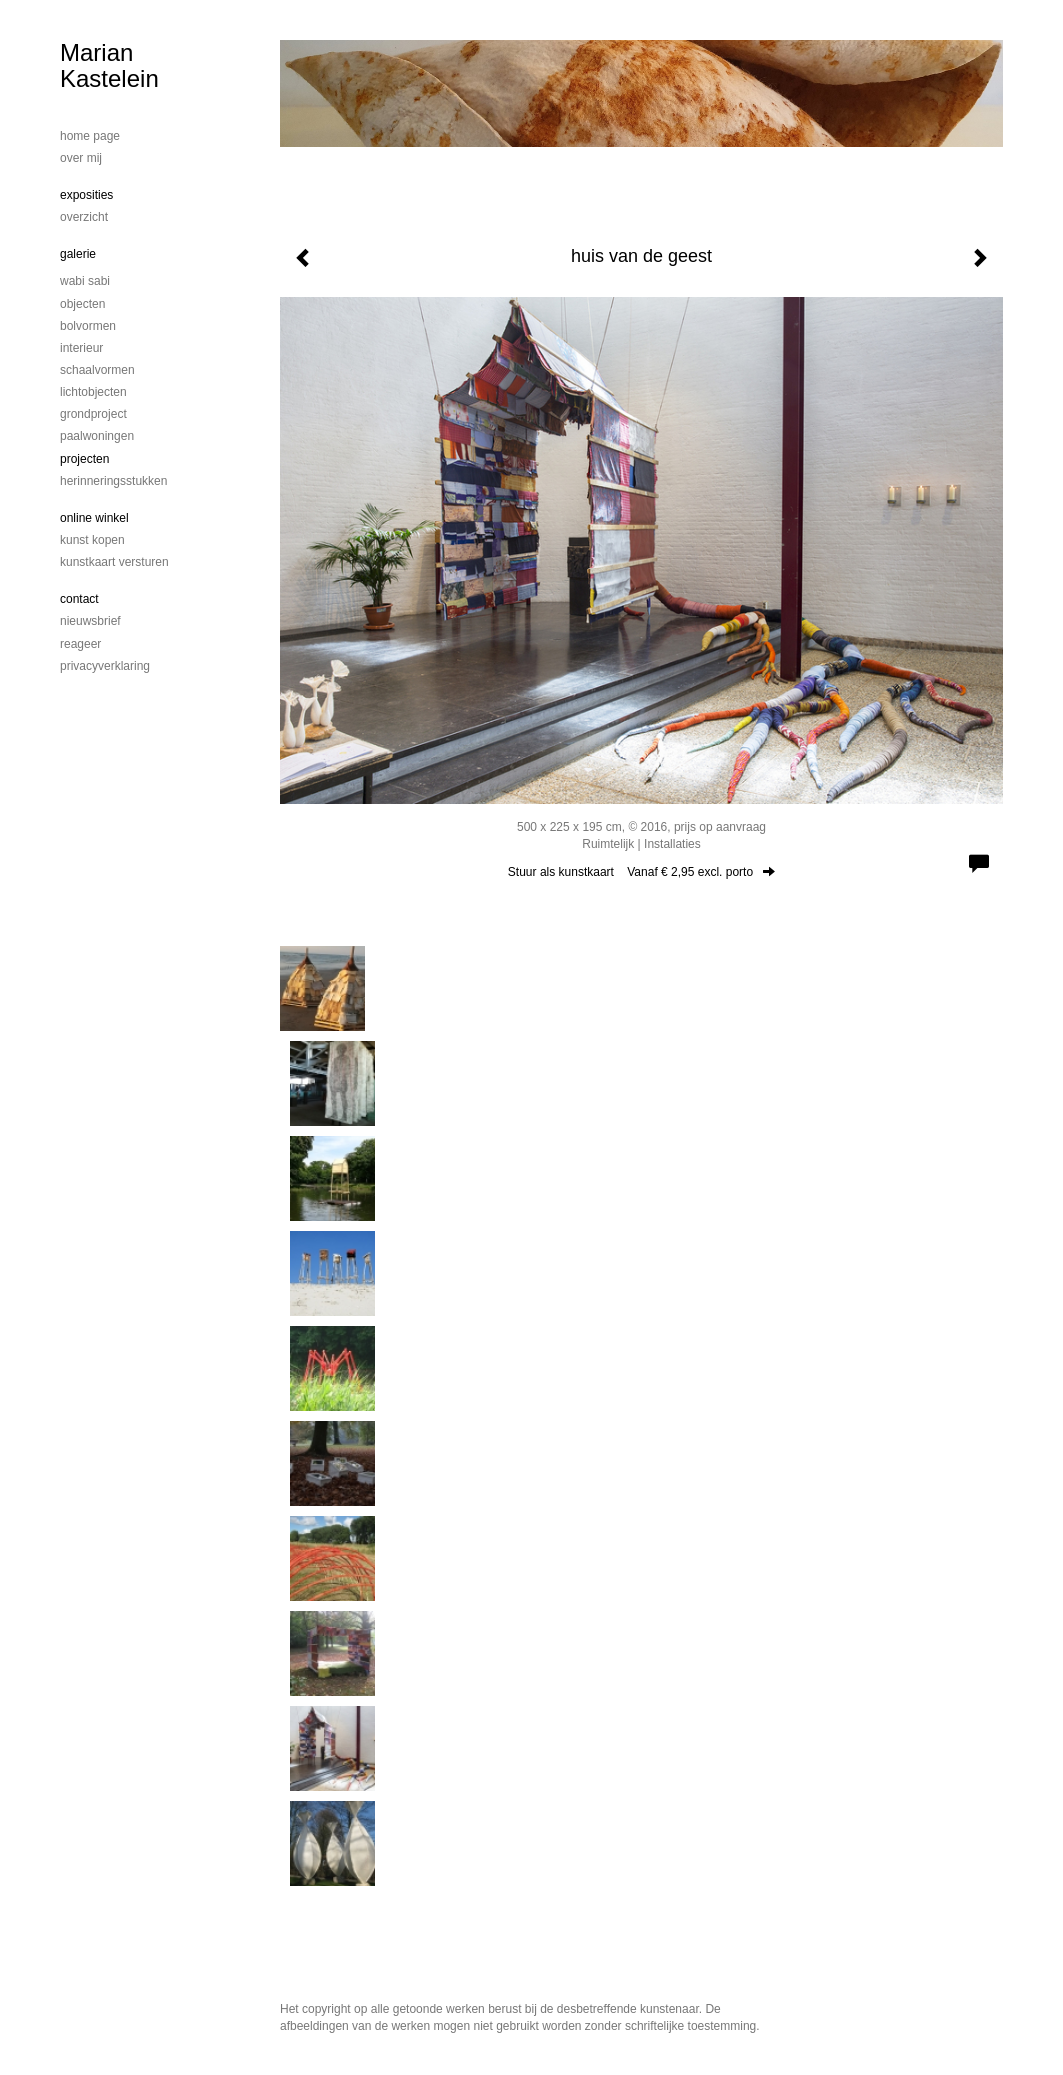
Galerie (78, 254)
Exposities (86, 195)
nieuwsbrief (90, 621)
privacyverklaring (105, 666)
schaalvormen (97, 370)
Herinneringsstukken (113, 481)
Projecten (84, 459)
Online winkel (94, 518)
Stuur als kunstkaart (641, 872)
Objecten (82, 304)
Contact (79, 599)
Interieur (81, 348)
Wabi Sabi (85, 281)
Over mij (81, 158)
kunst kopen (92, 540)
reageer (80, 644)
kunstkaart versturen (114, 562)
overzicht (84, 217)
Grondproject (93, 414)
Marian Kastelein (109, 65)
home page (90, 136)
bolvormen (88, 326)
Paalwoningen (97, 436)
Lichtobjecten (93, 392)
